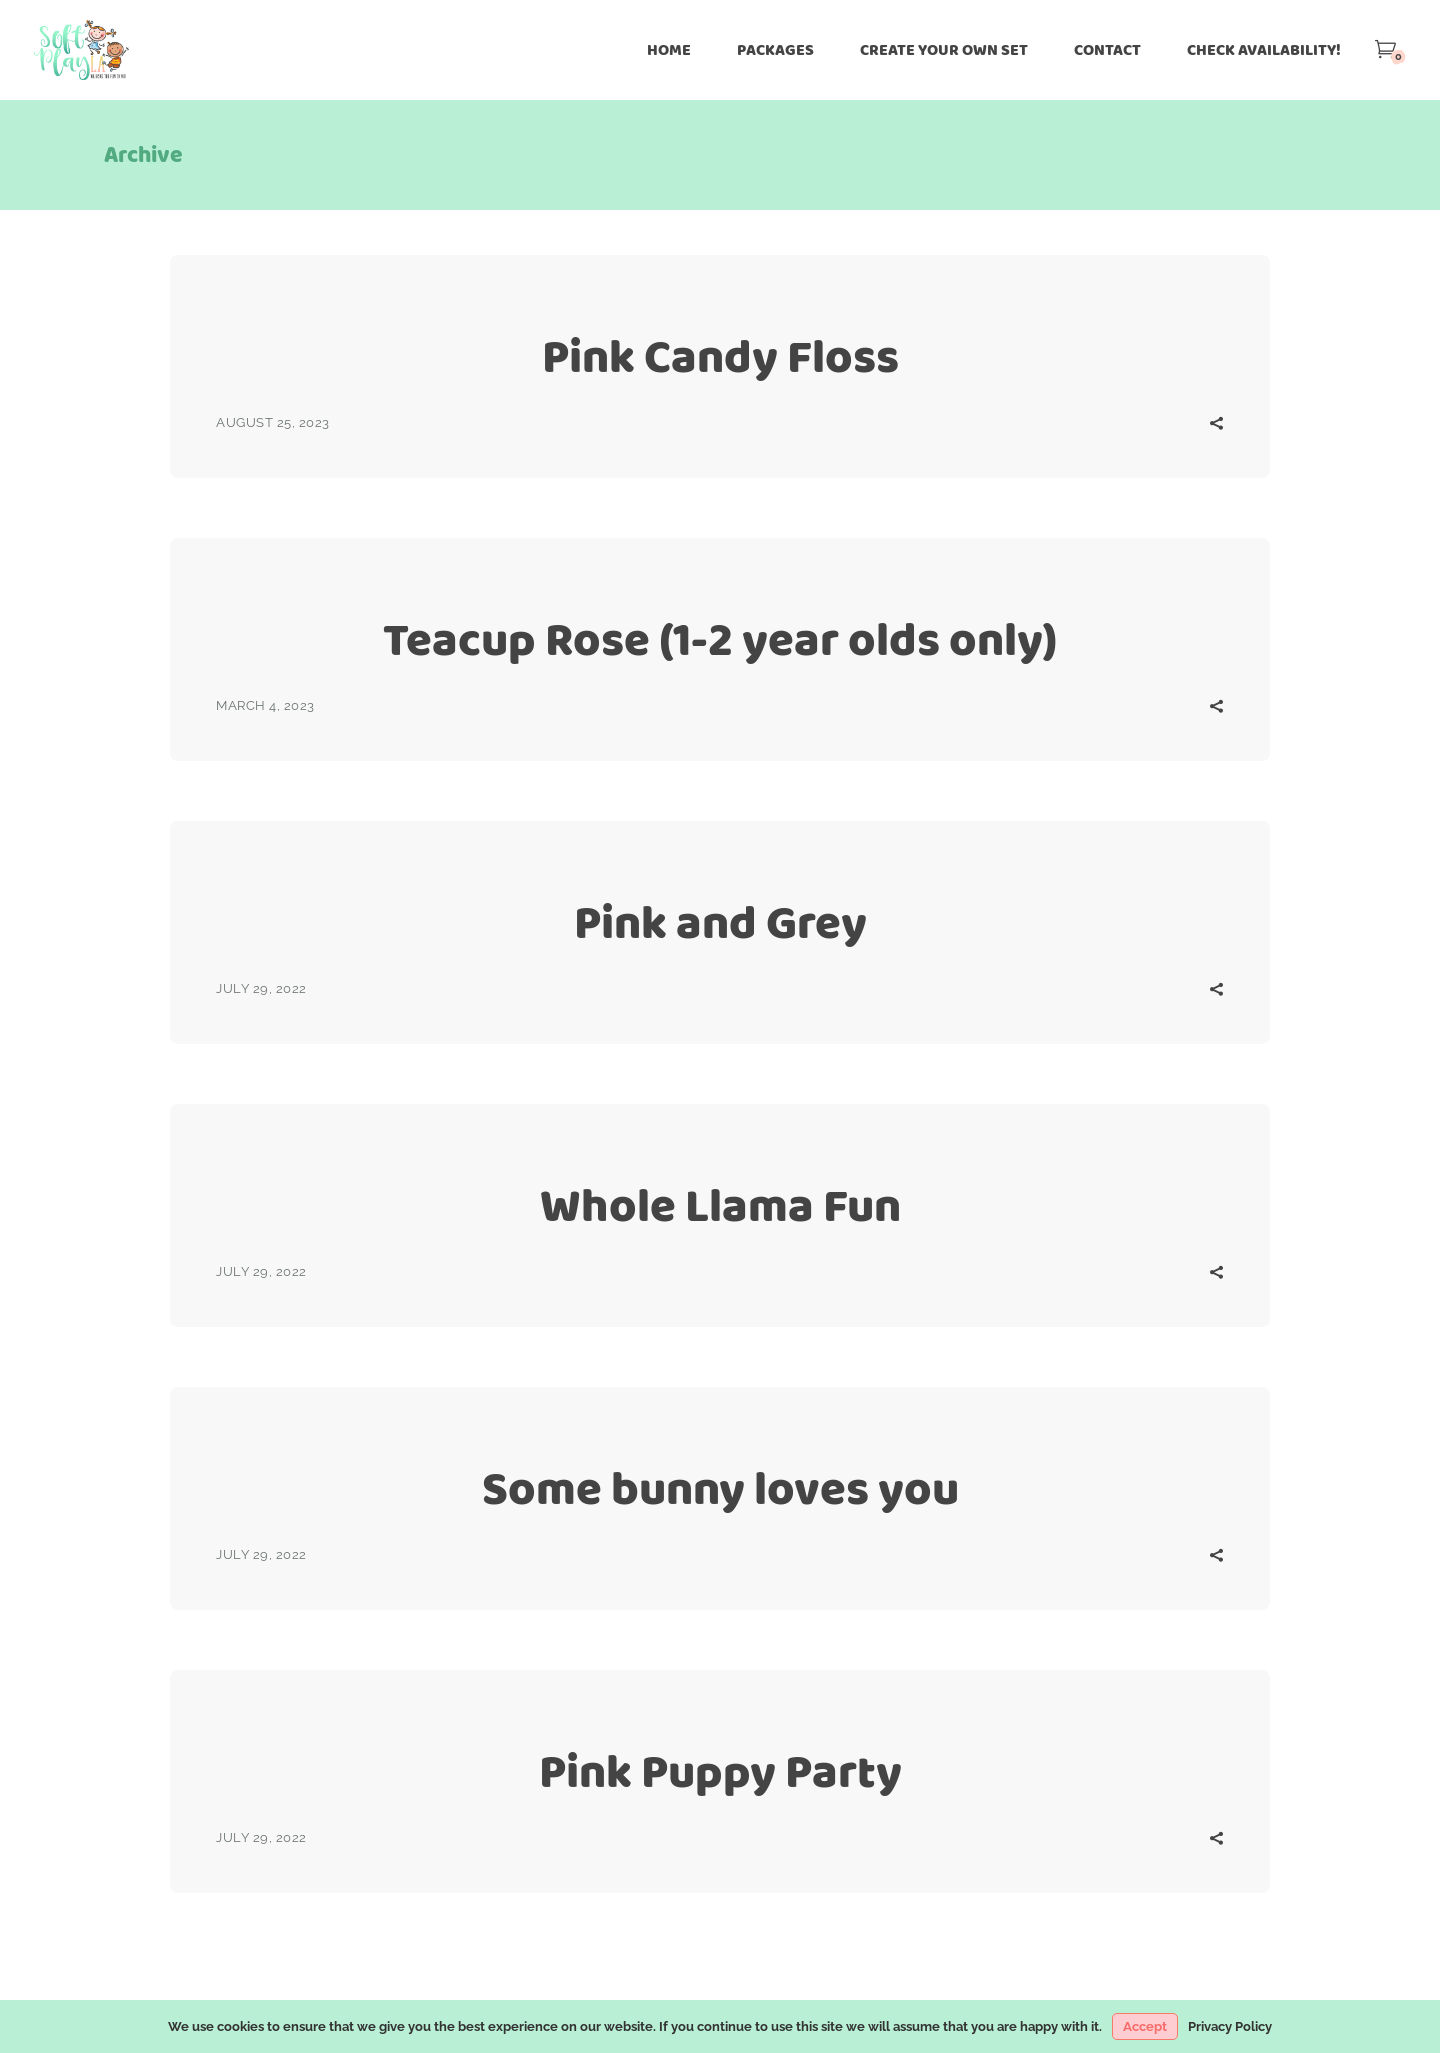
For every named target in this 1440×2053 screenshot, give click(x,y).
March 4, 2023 (265, 705)
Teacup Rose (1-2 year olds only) (720, 639)
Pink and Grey (720, 922)
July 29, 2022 (261, 988)
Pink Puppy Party (720, 1771)
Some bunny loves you (720, 1488)
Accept (1145, 2026)
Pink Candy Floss (720, 356)
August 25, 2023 (273, 422)
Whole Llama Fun (720, 1205)
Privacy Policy (1230, 2026)
